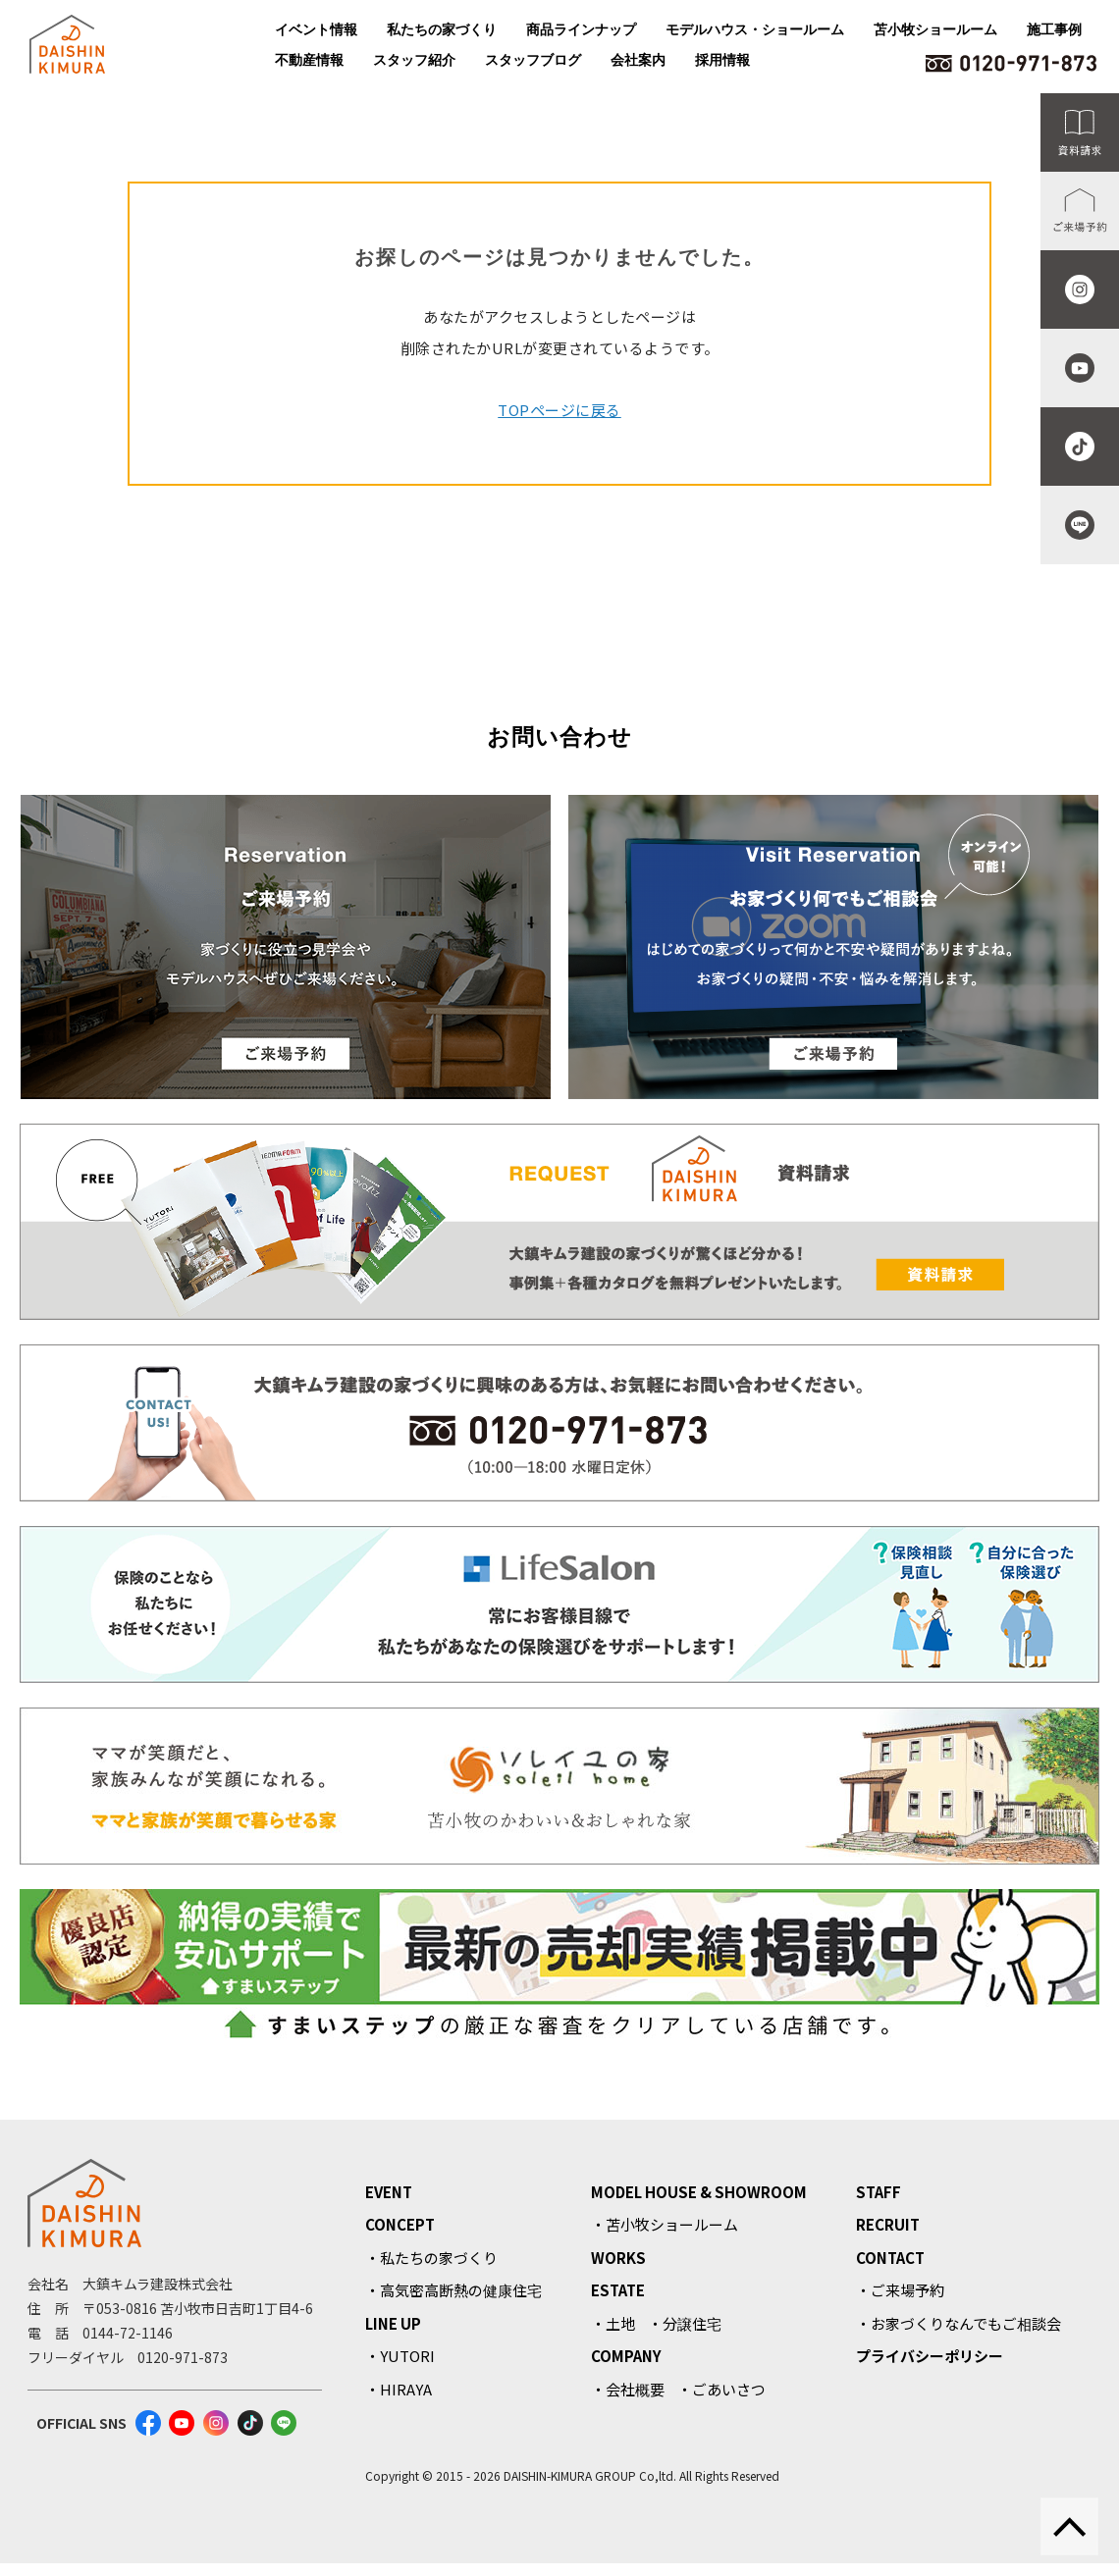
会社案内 (638, 60)
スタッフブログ (533, 60)
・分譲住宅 (684, 2323)
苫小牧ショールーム (935, 29)
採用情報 (722, 60)
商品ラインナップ (581, 29)
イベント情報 (316, 29)
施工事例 (1054, 29)
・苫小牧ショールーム (664, 2224)
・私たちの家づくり (431, 2257)
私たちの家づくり (442, 29)
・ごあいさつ (721, 2389)
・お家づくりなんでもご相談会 (958, 2323)
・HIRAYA (398, 2389)
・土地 (613, 2323)
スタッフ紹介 (414, 60)
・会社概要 (628, 2389)
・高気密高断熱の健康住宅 (453, 2290)
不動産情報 (309, 60)
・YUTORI (400, 2355)
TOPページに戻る (559, 409)
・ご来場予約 (900, 2290)
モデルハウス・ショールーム (755, 29)
